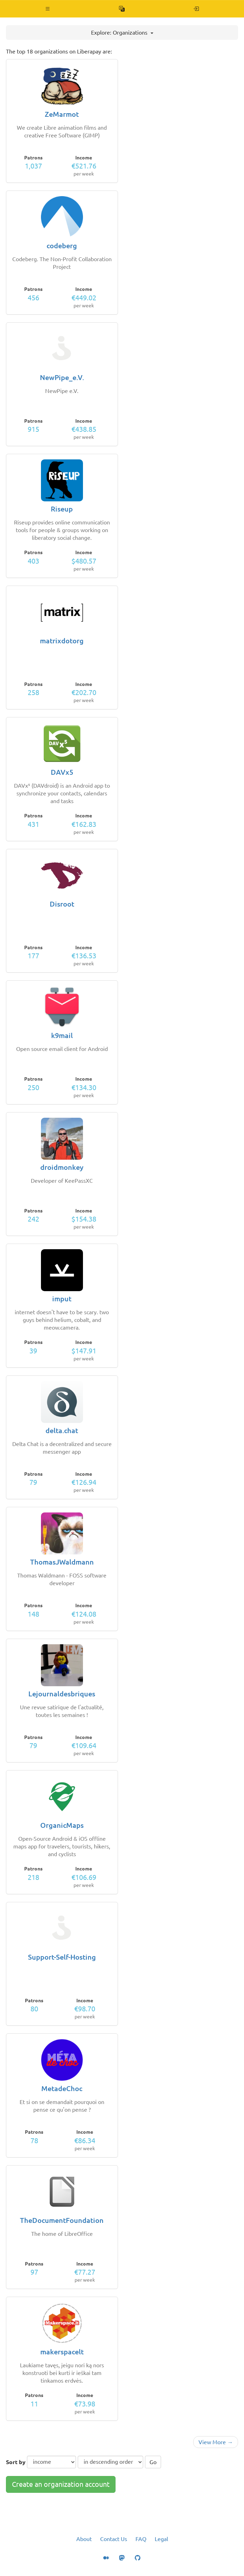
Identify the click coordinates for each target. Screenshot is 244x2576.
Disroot (62, 904)
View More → (215, 2442)
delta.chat (62, 1430)
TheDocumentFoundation (62, 2220)
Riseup (62, 509)
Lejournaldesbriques (61, 1694)
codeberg (62, 246)
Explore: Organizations (122, 32)
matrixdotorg (62, 641)
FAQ (140, 2539)
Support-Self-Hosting (62, 1957)
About (84, 2539)
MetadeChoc (61, 2088)
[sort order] (110, 2462)
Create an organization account (61, 2484)
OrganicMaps (62, 1825)
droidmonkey (61, 1167)
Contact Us (113, 2539)
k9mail (62, 1035)
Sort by (16, 2462)
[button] (48, 8)
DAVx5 (62, 772)
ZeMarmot (62, 114)
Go (152, 2462)
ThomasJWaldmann (62, 1562)
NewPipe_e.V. (62, 377)
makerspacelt (62, 2352)
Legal (161, 2539)
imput (61, 1299)
